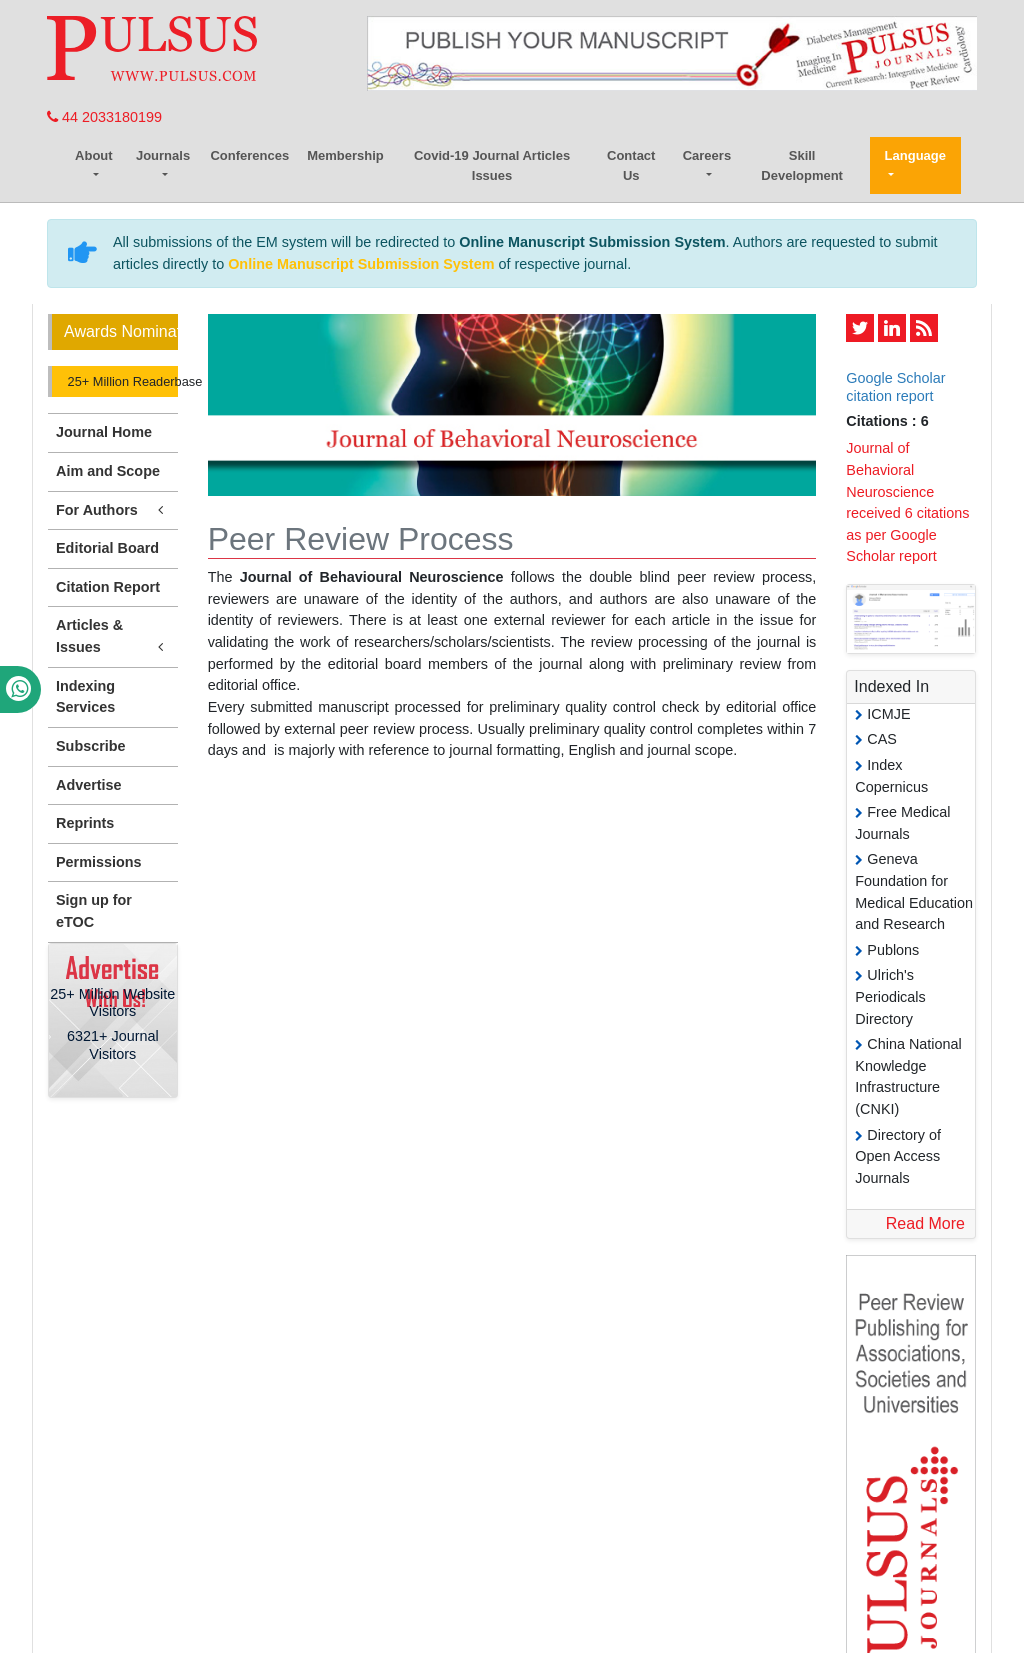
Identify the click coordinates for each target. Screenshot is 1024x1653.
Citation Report (108, 587)
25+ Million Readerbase (121, 381)
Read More (925, 1223)
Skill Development (802, 165)
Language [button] (915, 155)
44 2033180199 (104, 117)
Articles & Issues (113, 637)
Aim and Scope (108, 471)
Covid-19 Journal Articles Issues (492, 165)
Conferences (249, 155)
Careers (707, 155)
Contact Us (631, 165)
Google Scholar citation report (895, 386)
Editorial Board (107, 548)
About (94, 155)
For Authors (113, 510)
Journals (163, 155)
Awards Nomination (121, 331)
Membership (345, 155)
